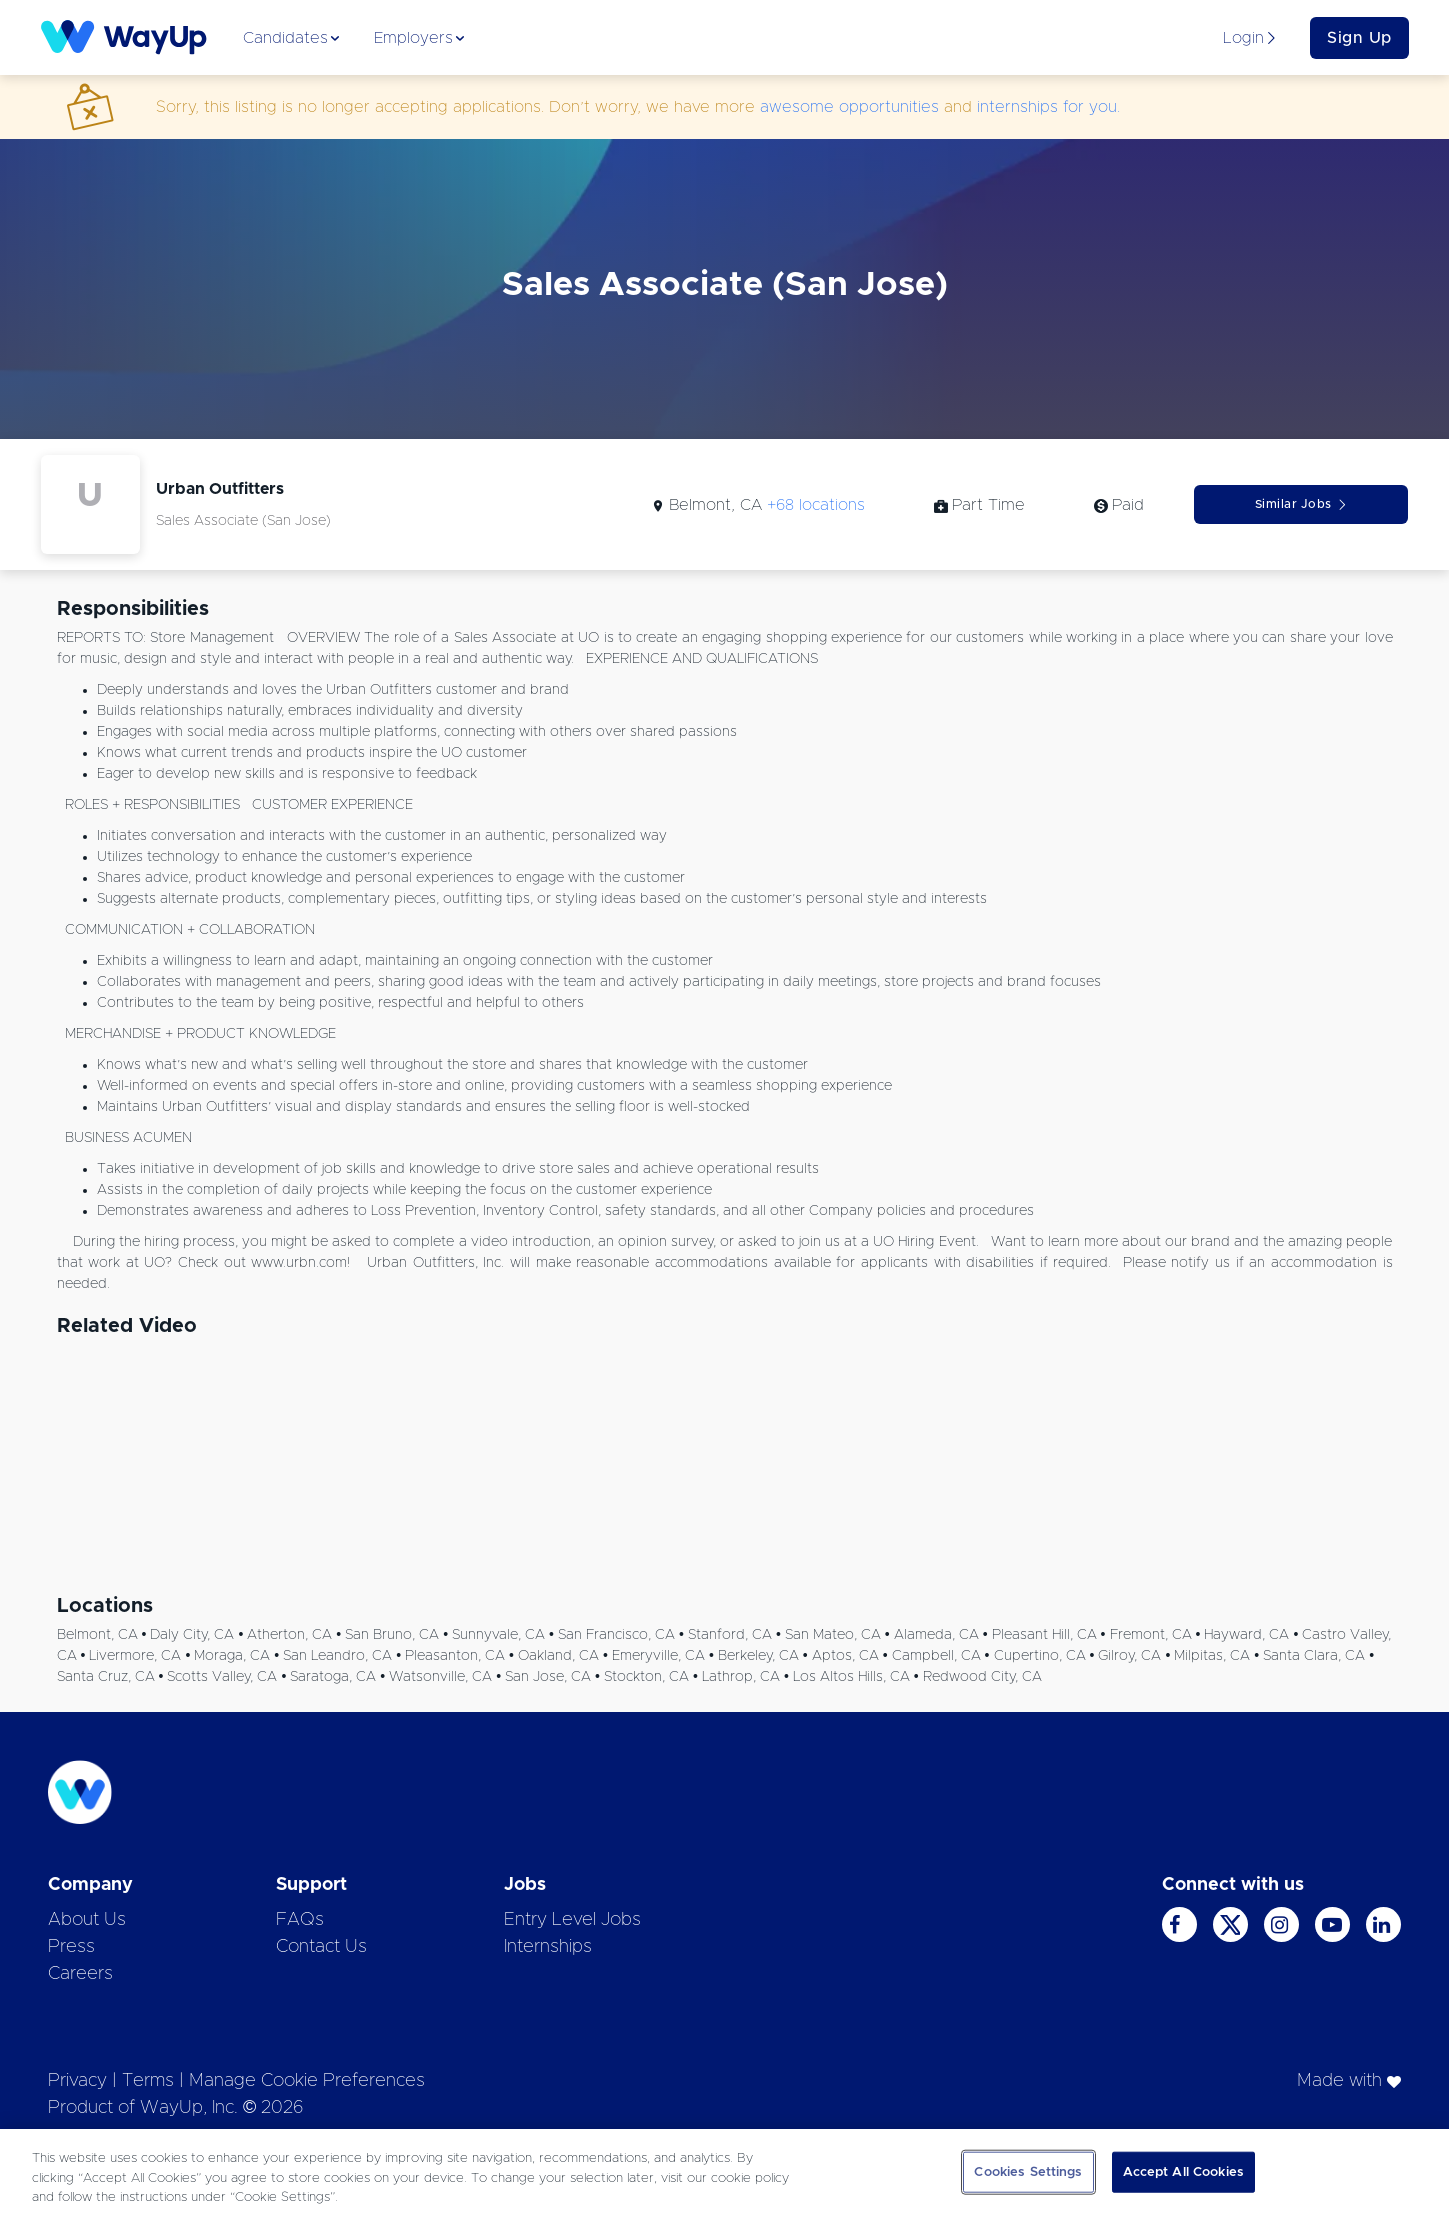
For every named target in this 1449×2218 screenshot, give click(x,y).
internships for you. (1048, 107)
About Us (87, 1920)
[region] (724, 2173)
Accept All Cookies (1183, 2171)
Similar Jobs (1301, 504)
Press (71, 1947)
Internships (548, 1947)
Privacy (77, 2081)
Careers (80, 1974)
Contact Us (321, 1947)
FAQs (300, 1920)
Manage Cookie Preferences (307, 2081)
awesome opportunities (849, 107)
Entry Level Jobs (572, 1920)
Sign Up (1359, 38)
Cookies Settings (1028, 2171)
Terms (148, 2081)
